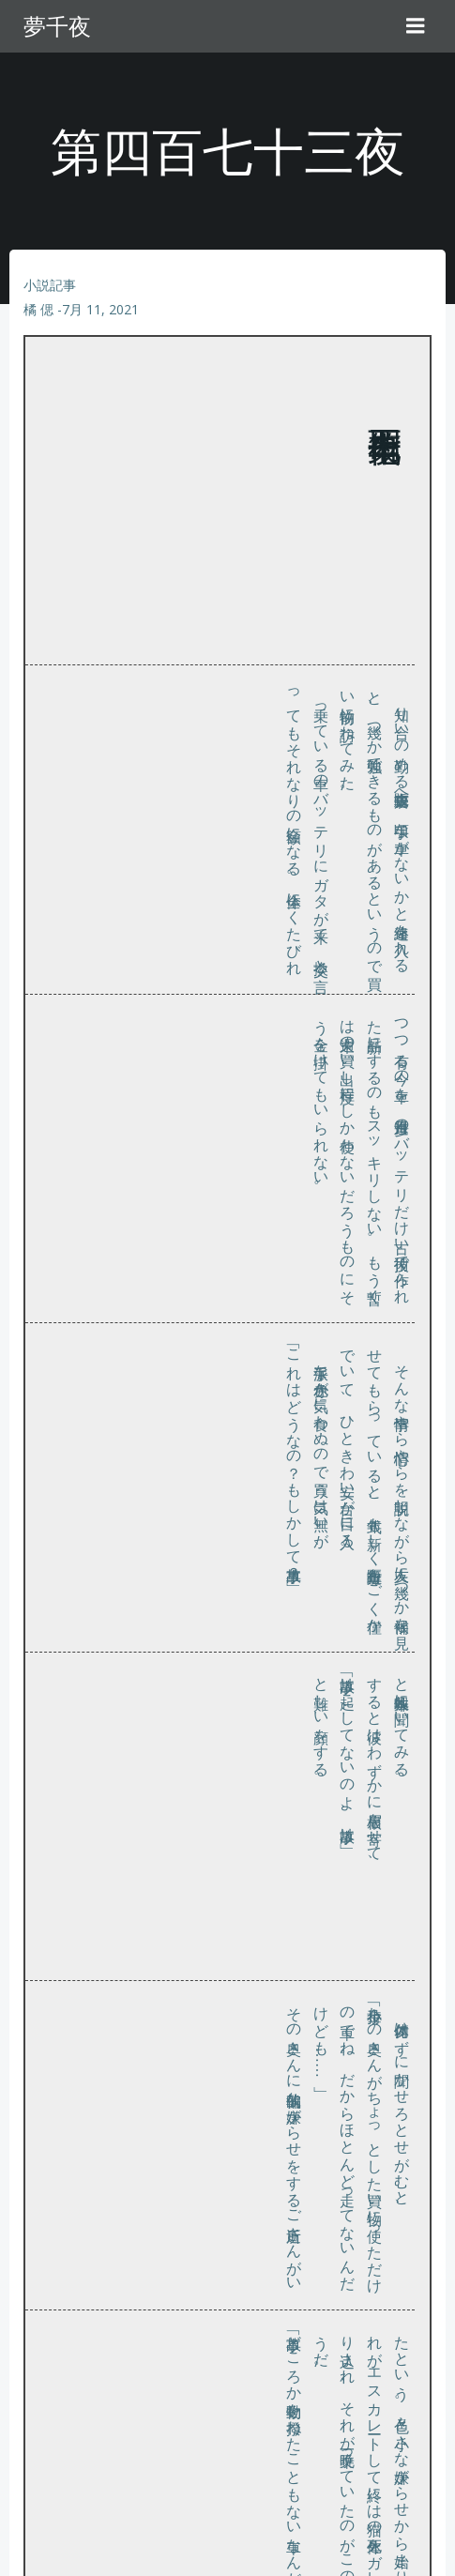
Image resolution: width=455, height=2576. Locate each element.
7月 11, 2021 (100, 309)
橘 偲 (38, 309)
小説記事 (49, 285)
